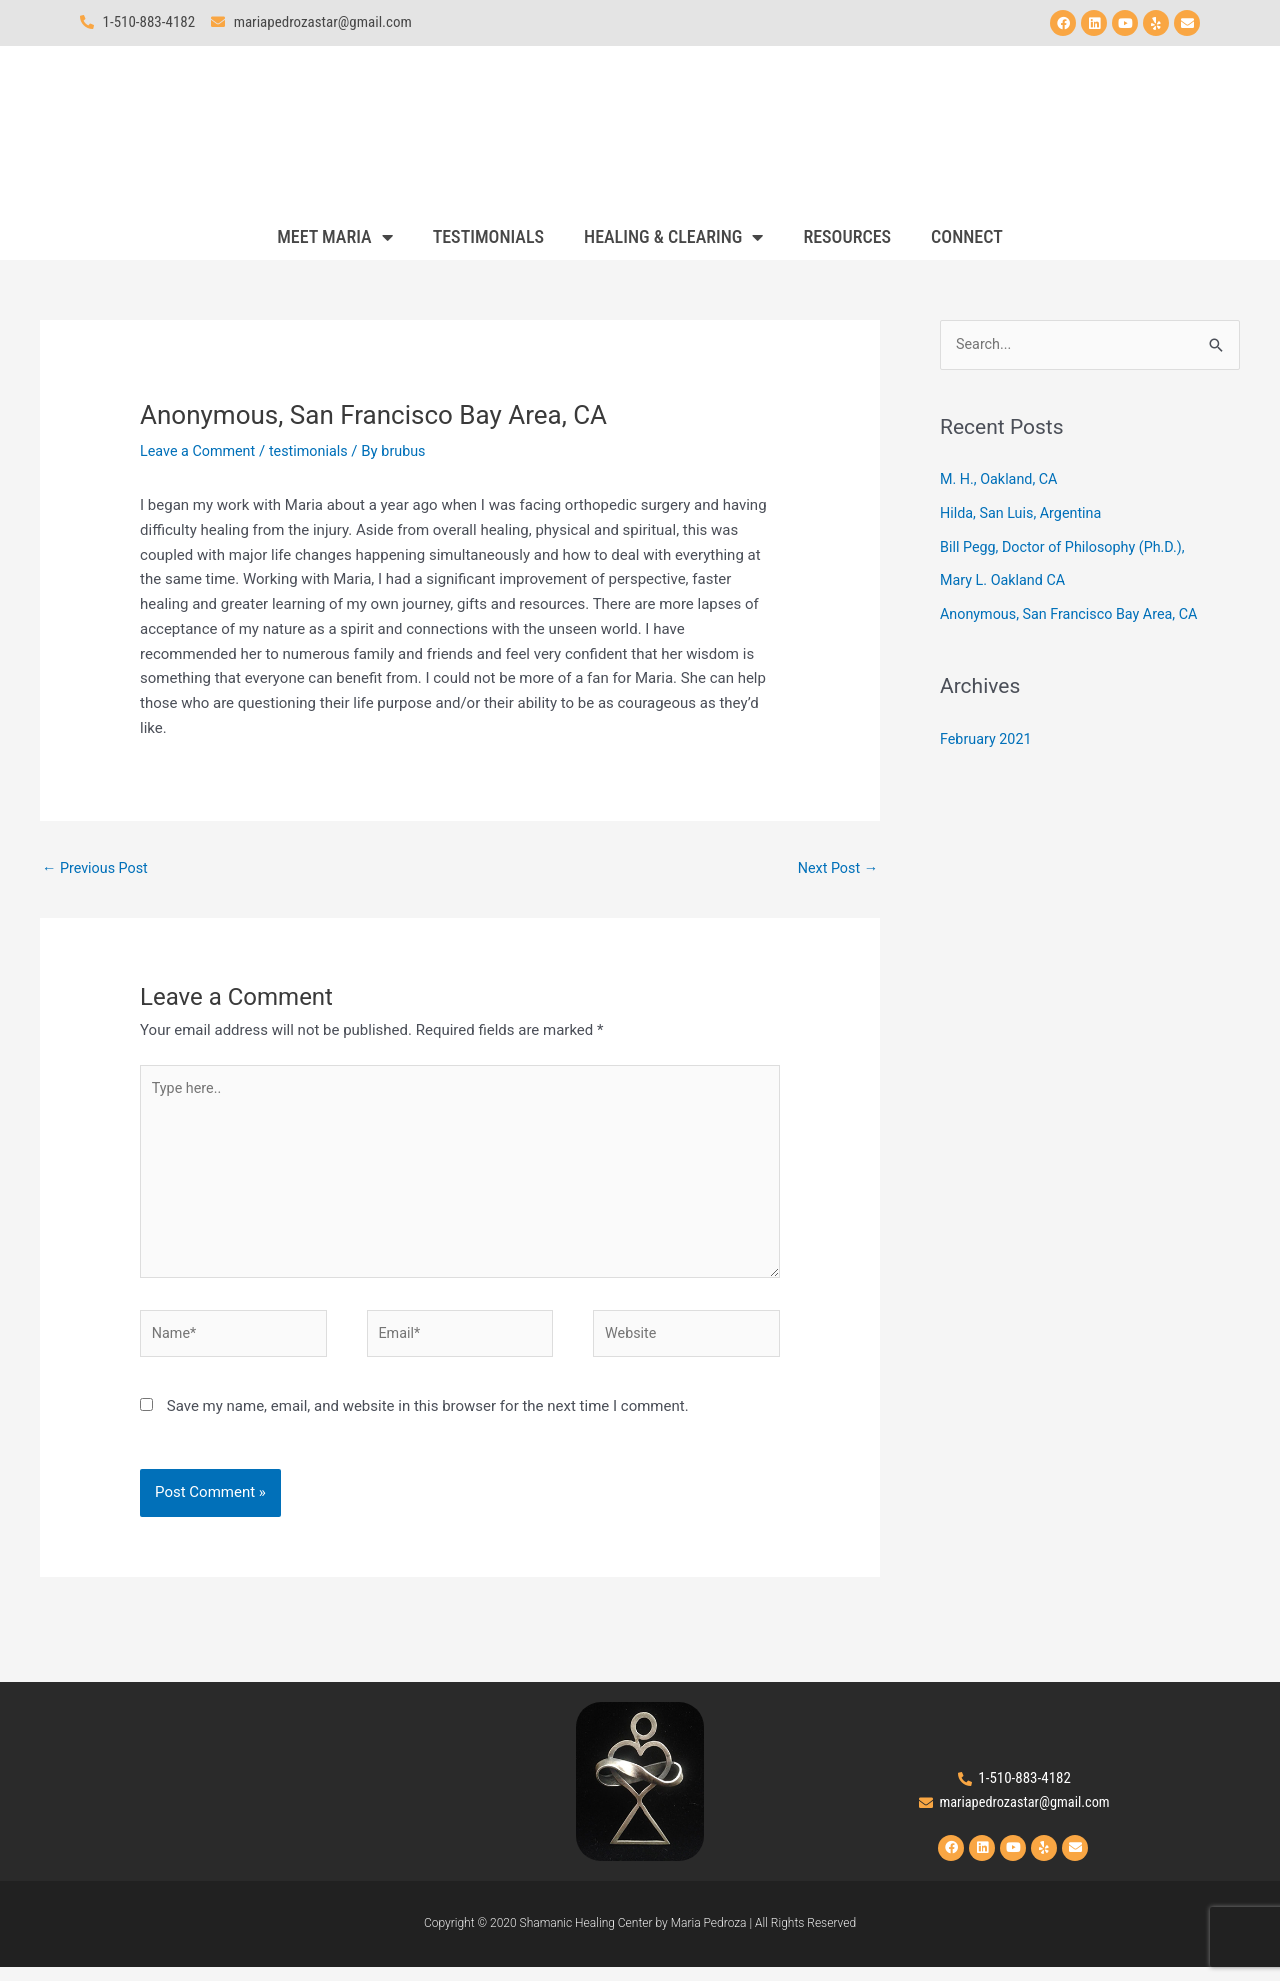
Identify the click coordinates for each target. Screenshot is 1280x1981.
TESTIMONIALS (488, 236)
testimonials (315, 451)
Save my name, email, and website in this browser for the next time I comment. (428, 1419)
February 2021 (988, 740)
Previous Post (97, 868)
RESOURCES (847, 236)
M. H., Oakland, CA (1003, 480)
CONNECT (967, 236)
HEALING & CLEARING (673, 237)
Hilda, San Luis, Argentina (1024, 514)
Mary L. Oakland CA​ (1005, 581)
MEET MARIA (334, 237)
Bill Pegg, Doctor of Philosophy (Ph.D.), (1068, 548)
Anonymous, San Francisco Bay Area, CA (1074, 615)
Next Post (836, 868)
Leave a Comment (200, 451)
